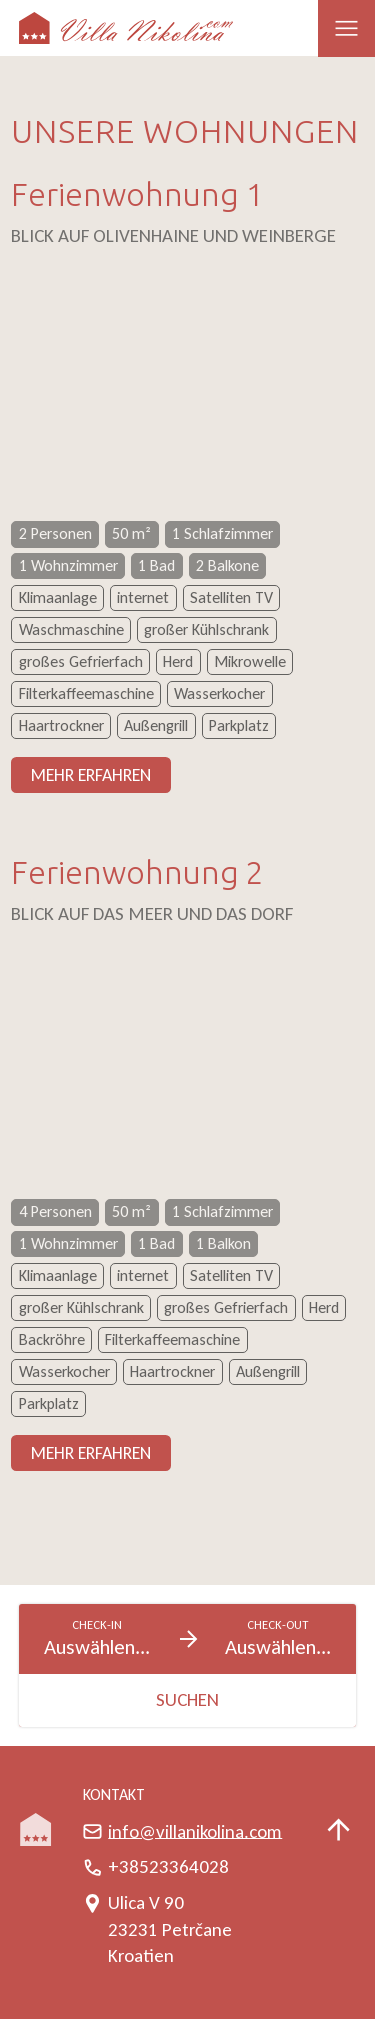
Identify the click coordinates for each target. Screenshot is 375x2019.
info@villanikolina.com (195, 1830)
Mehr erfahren (91, 775)
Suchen (187, 1699)
